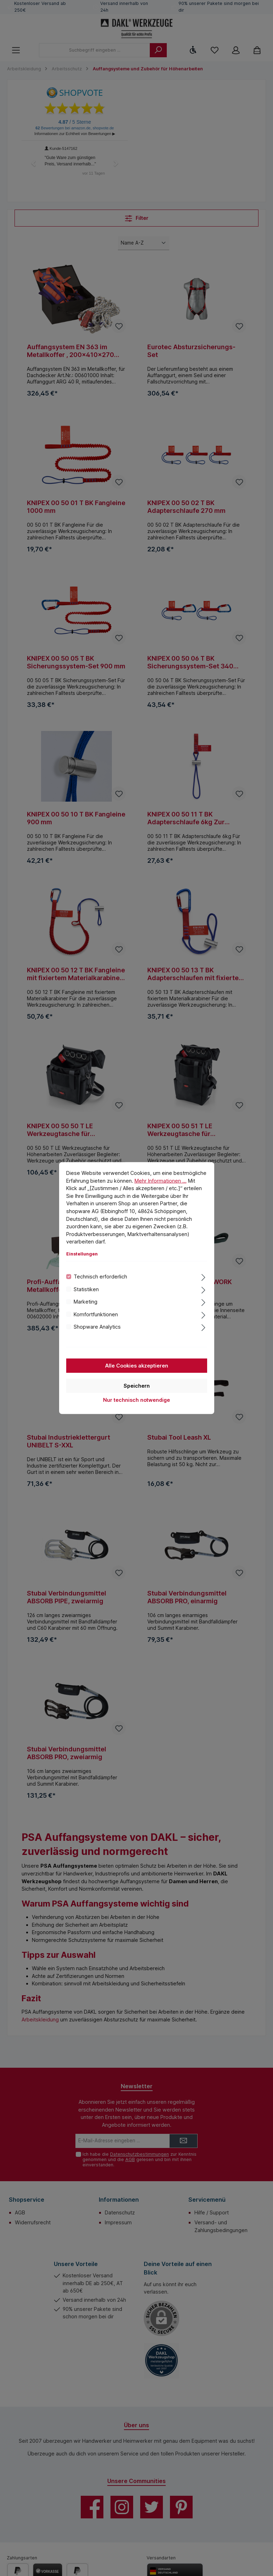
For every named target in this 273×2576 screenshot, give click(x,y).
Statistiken (86, 1289)
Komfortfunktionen (96, 1314)
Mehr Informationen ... (161, 1180)
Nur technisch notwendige (136, 1400)
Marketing (85, 1302)
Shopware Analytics (97, 1327)
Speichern (137, 1385)
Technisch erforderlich (100, 1277)
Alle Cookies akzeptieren (136, 1365)
